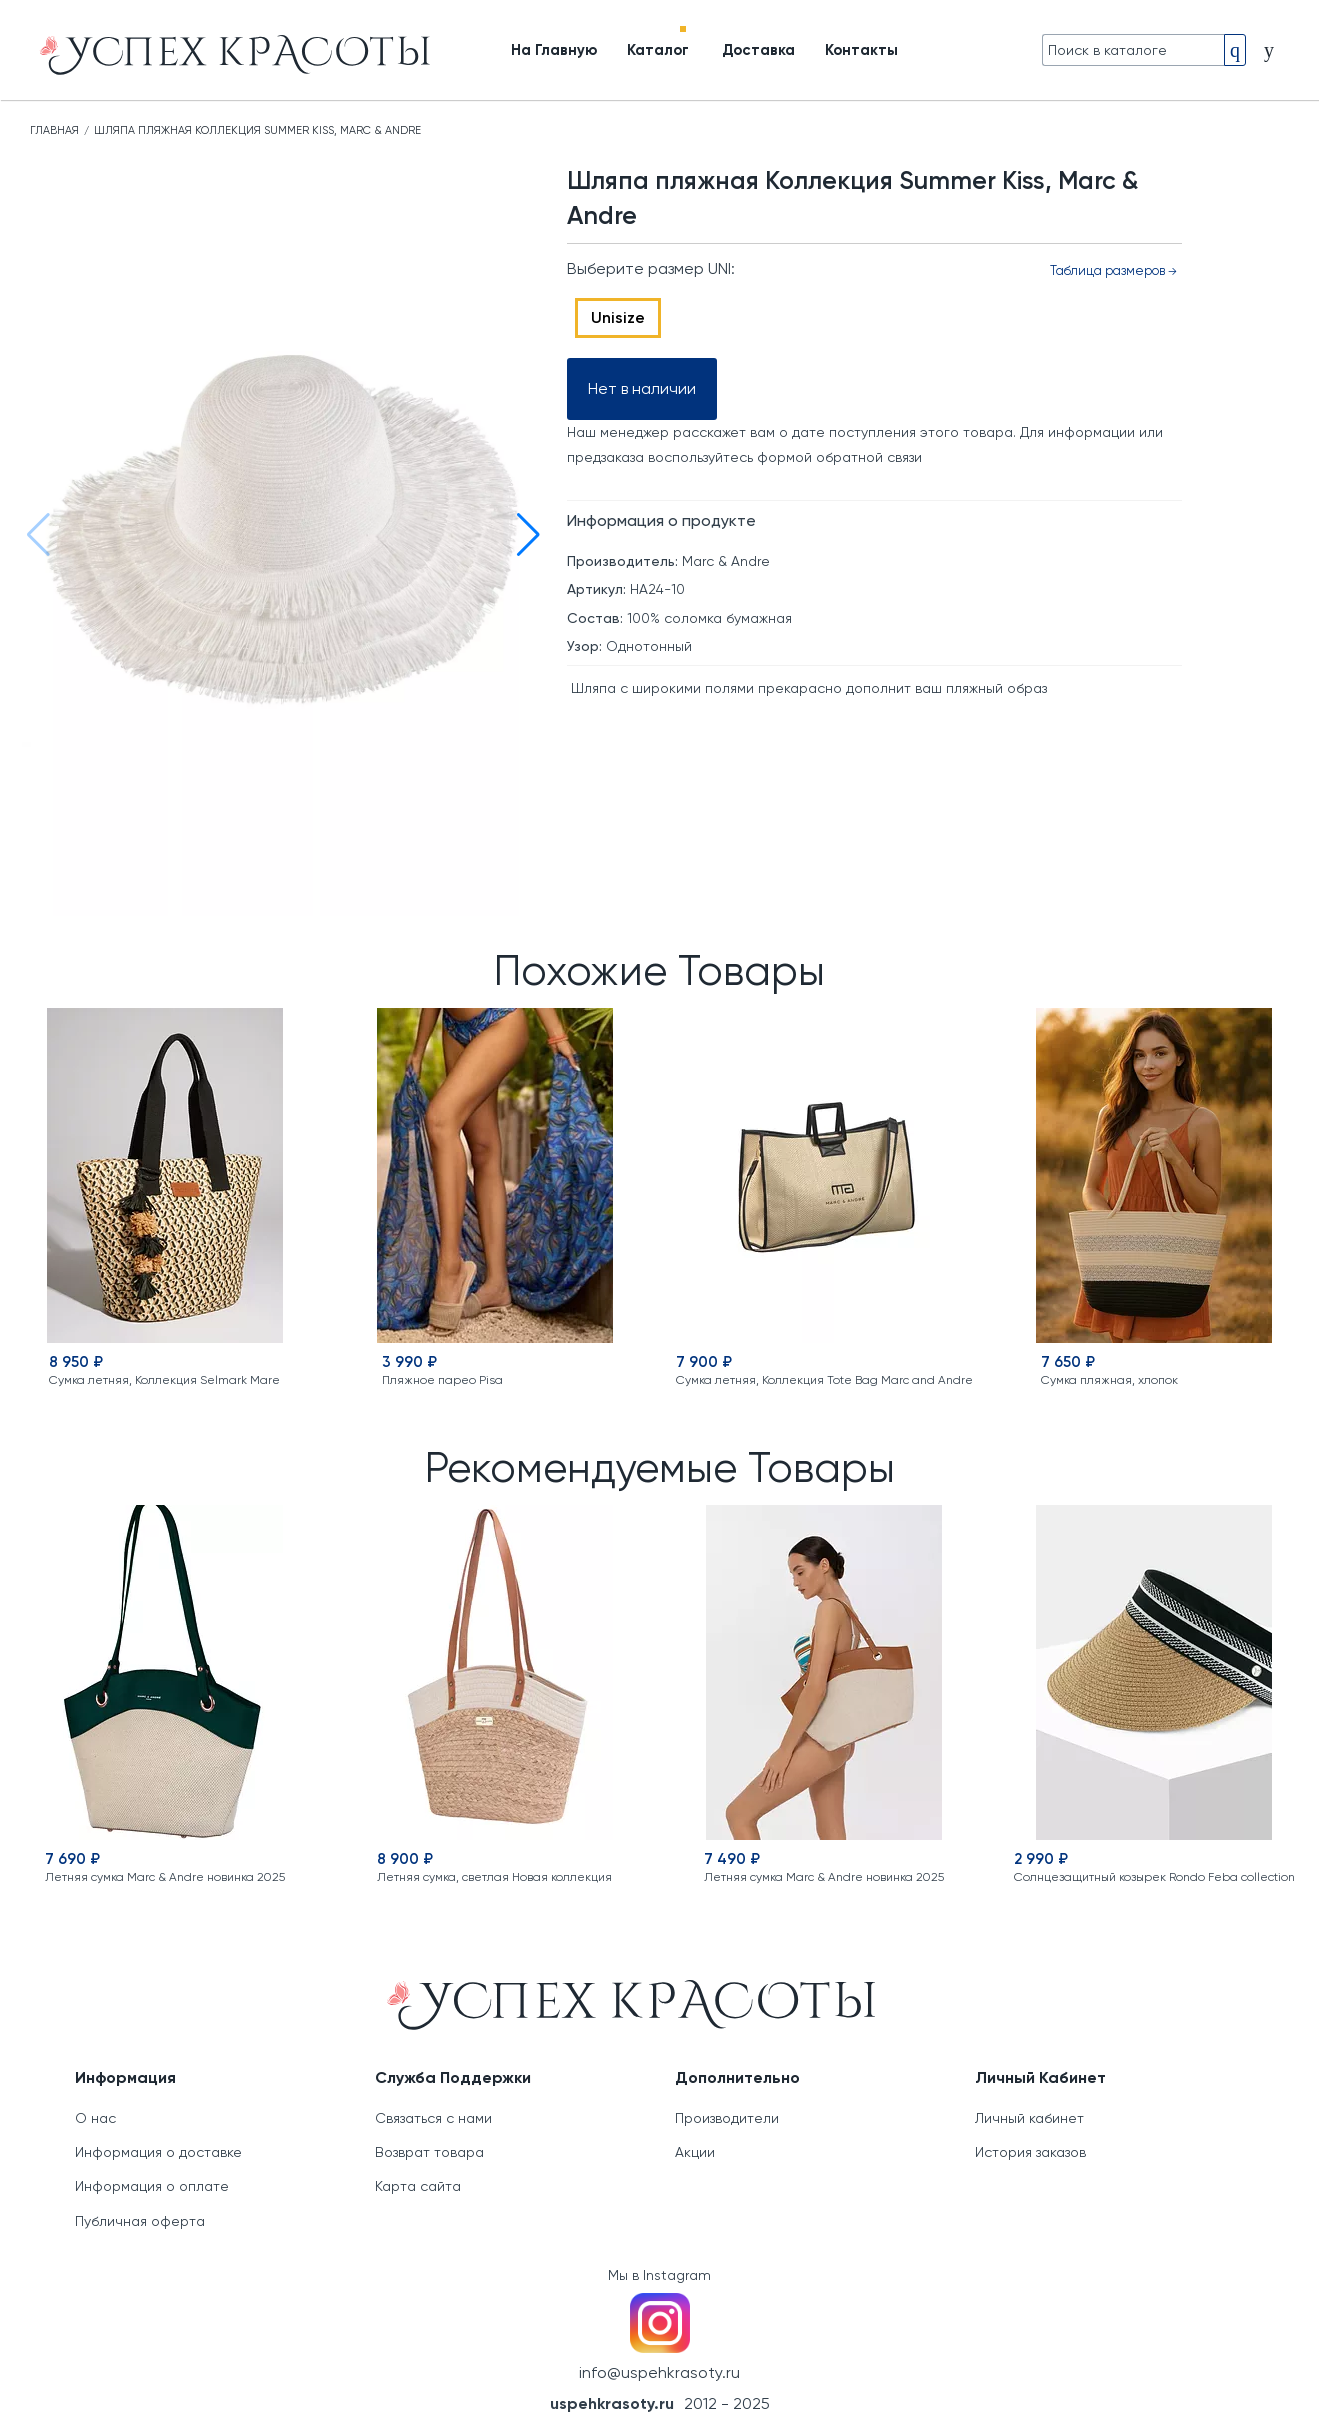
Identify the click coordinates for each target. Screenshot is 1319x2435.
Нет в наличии (642, 388)
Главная (54, 130)
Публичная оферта (140, 2221)
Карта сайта (418, 2186)
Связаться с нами (433, 2118)
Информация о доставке (158, 2152)
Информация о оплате (152, 2186)
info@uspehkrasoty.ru (659, 2372)
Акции (695, 2152)
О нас (95, 2118)
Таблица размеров (1113, 270)
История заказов (1030, 2152)
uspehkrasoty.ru (612, 2403)
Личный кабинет (1029, 2118)
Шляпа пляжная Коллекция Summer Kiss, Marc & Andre (257, 130)
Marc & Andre (726, 561)
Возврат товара (429, 2152)
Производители (727, 2118)
